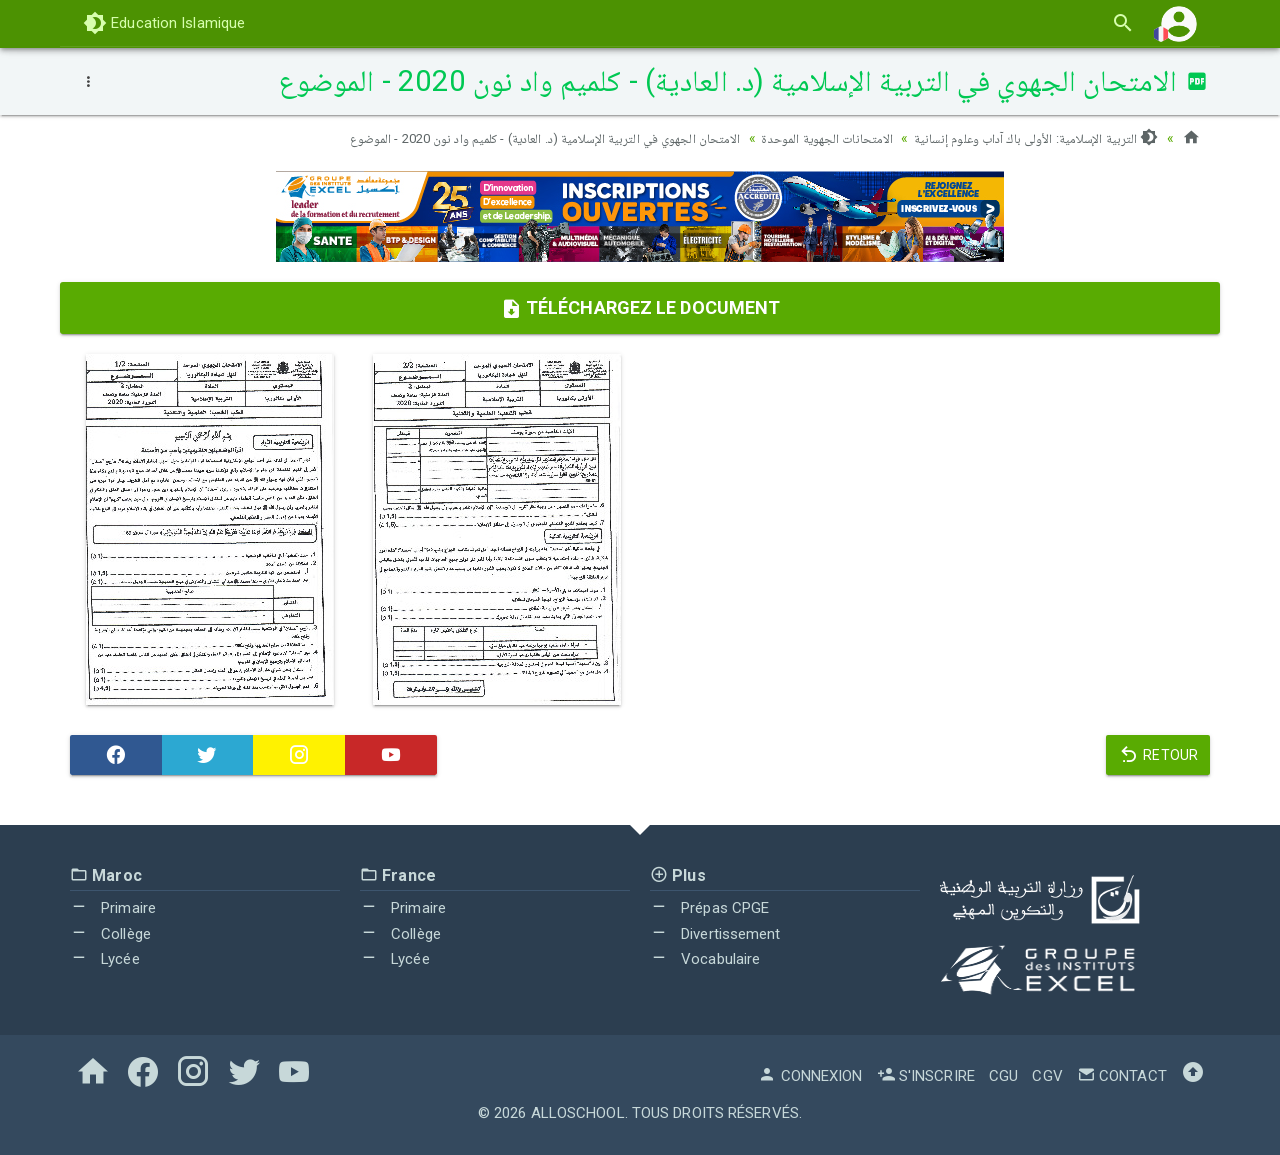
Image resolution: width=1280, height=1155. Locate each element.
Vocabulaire (705, 959)
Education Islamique (164, 23)
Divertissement (715, 934)
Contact (1122, 1076)
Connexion (810, 1076)
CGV (1047, 1076)
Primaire (113, 908)
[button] (1179, 23)
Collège (110, 934)
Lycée (105, 959)
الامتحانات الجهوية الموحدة (812, 138)
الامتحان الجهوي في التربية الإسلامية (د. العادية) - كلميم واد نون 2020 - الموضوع (512, 138)
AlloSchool (578, 1113)
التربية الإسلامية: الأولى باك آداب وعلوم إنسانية (1030, 138)
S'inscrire (926, 1076)
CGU (1003, 1076)
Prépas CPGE (709, 908)
